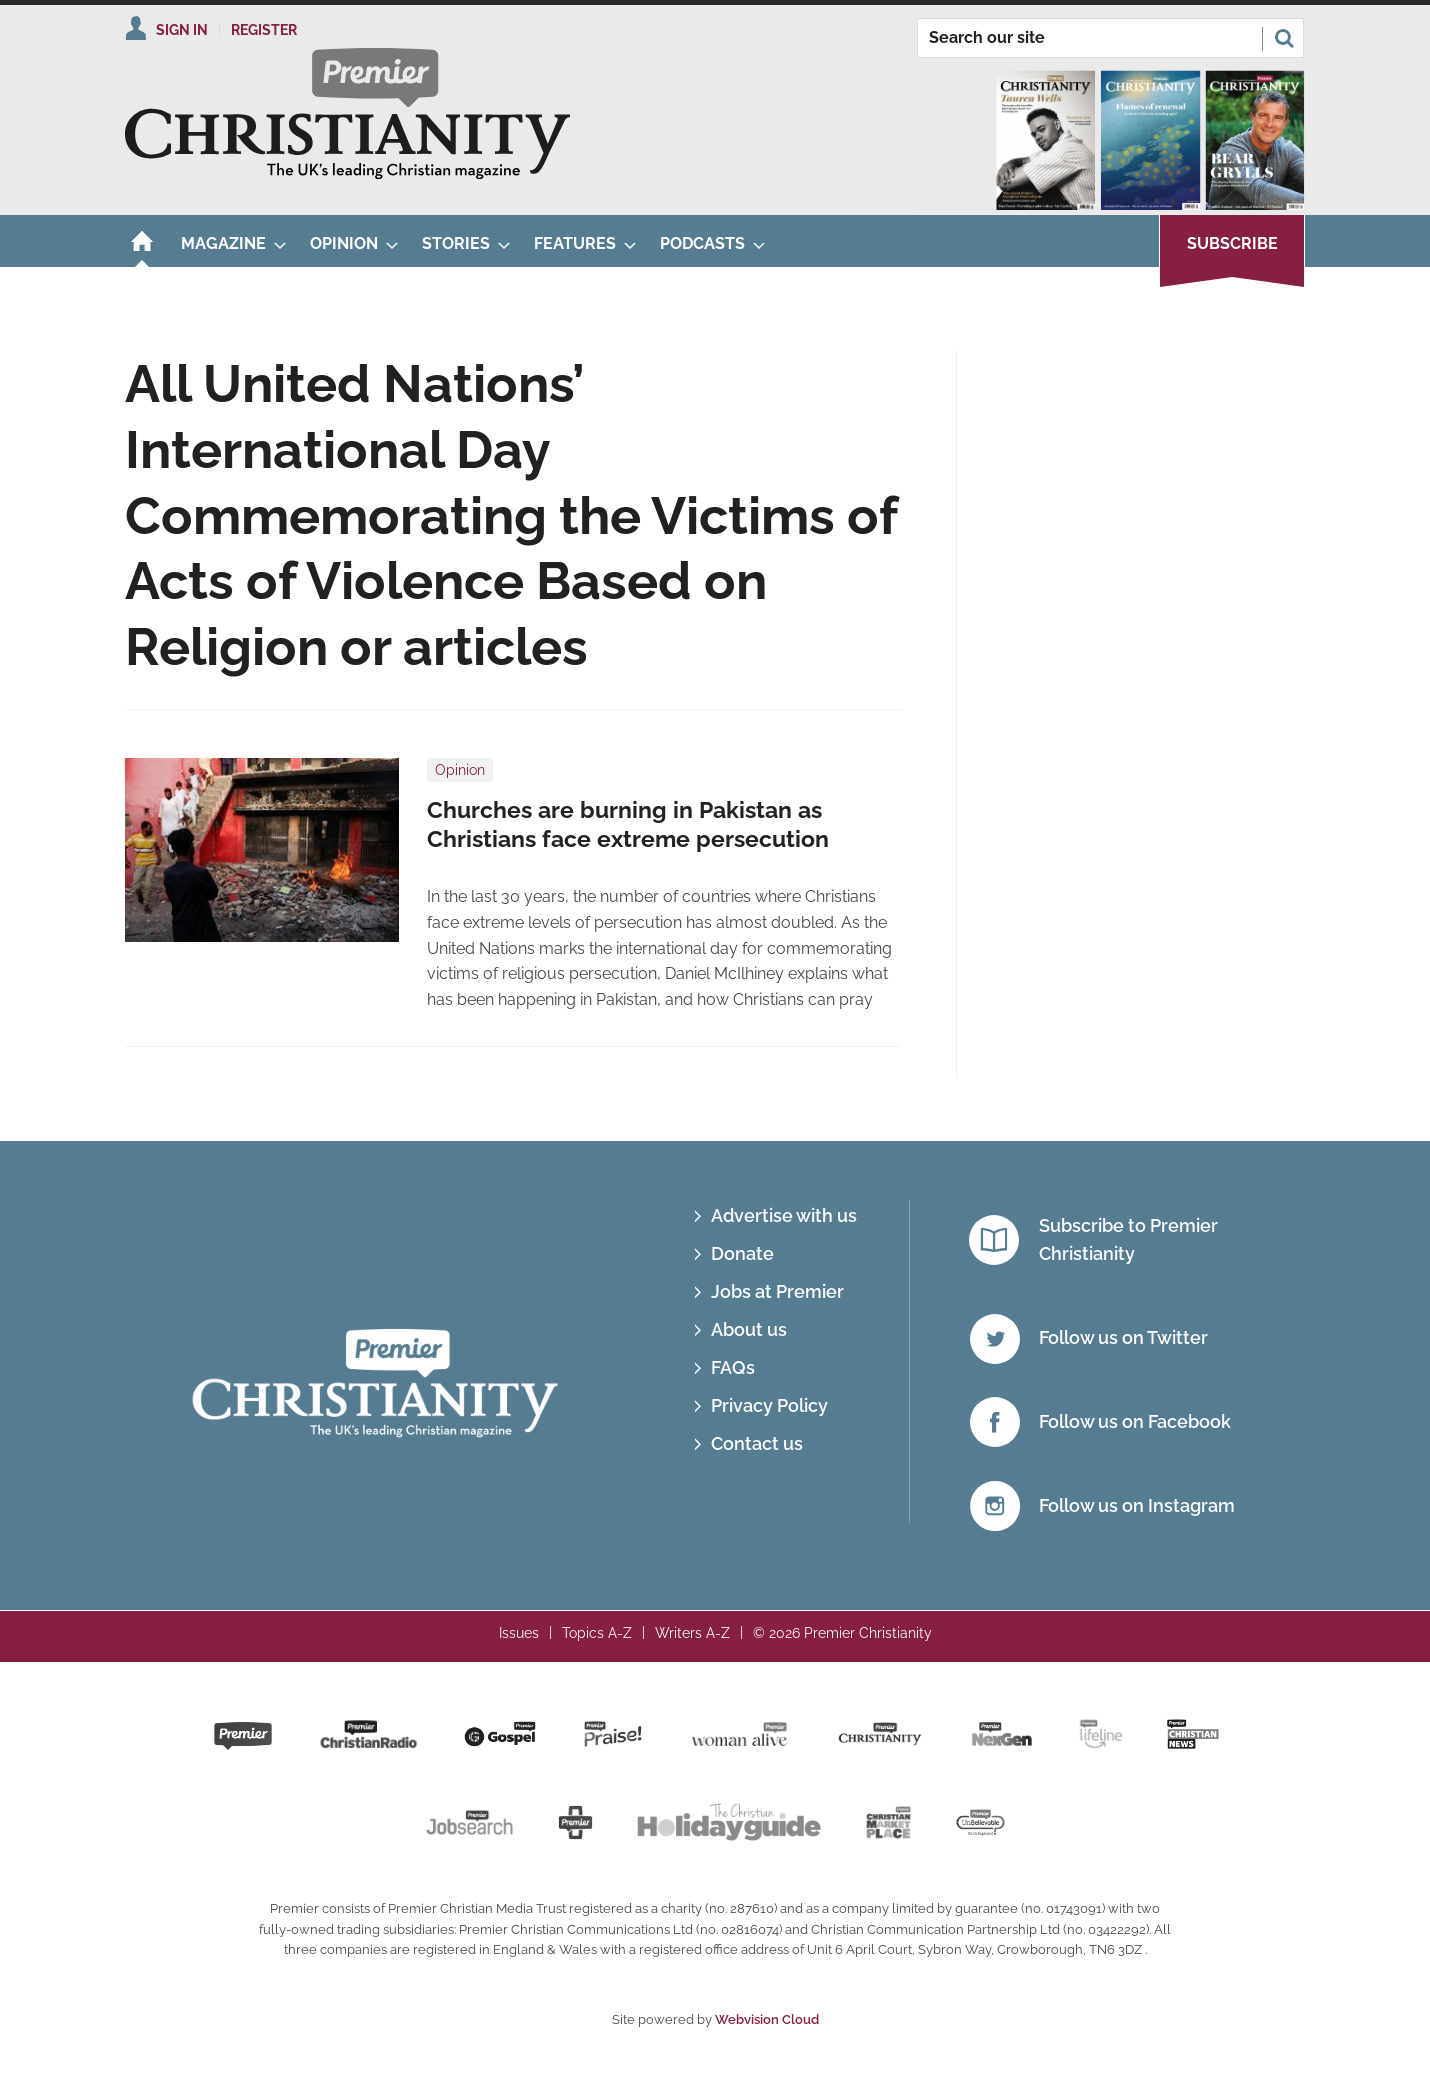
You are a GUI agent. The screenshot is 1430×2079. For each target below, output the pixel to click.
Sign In (182, 30)
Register (264, 30)
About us (749, 1329)
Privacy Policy (769, 1405)
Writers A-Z (692, 1633)
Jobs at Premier (777, 1291)
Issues (519, 1633)
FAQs (733, 1367)
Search (1284, 38)
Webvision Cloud (767, 2019)
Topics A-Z (597, 1633)
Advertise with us (784, 1215)
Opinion (460, 770)
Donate (742, 1253)
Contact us (757, 1443)
